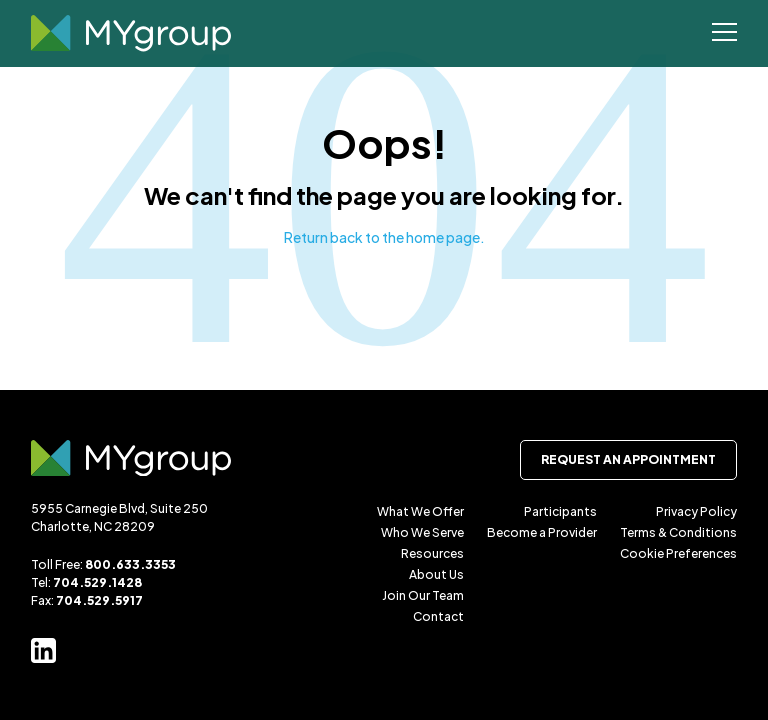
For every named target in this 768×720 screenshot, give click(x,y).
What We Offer (420, 511)
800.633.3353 (130, 564)
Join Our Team (423, 595)
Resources (432, 553)
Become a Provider (542, 532)
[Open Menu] (724, 34)
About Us (436, 574)
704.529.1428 (97, 582)
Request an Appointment (628, 459)
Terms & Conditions (678, 532)
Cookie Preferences (678, 553)
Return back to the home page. (384, 237)
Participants (560, 511)
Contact (438, 616)
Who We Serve (422, 532)
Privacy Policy (696, 511)
